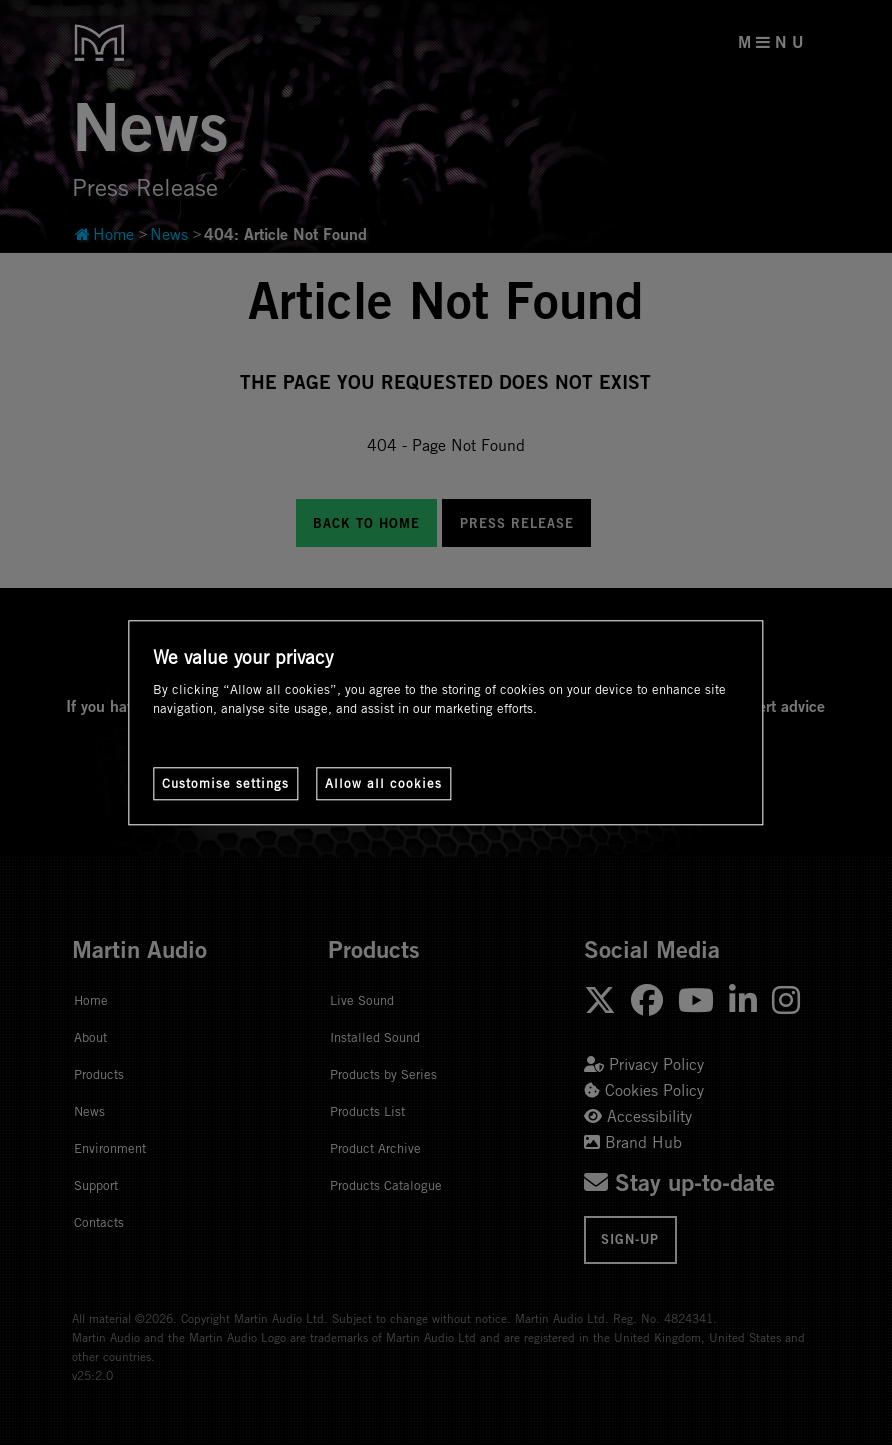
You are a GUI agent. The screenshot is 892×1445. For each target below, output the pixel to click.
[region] (445, 722)
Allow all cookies (383, 783)
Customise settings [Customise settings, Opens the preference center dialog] (225, 783)
